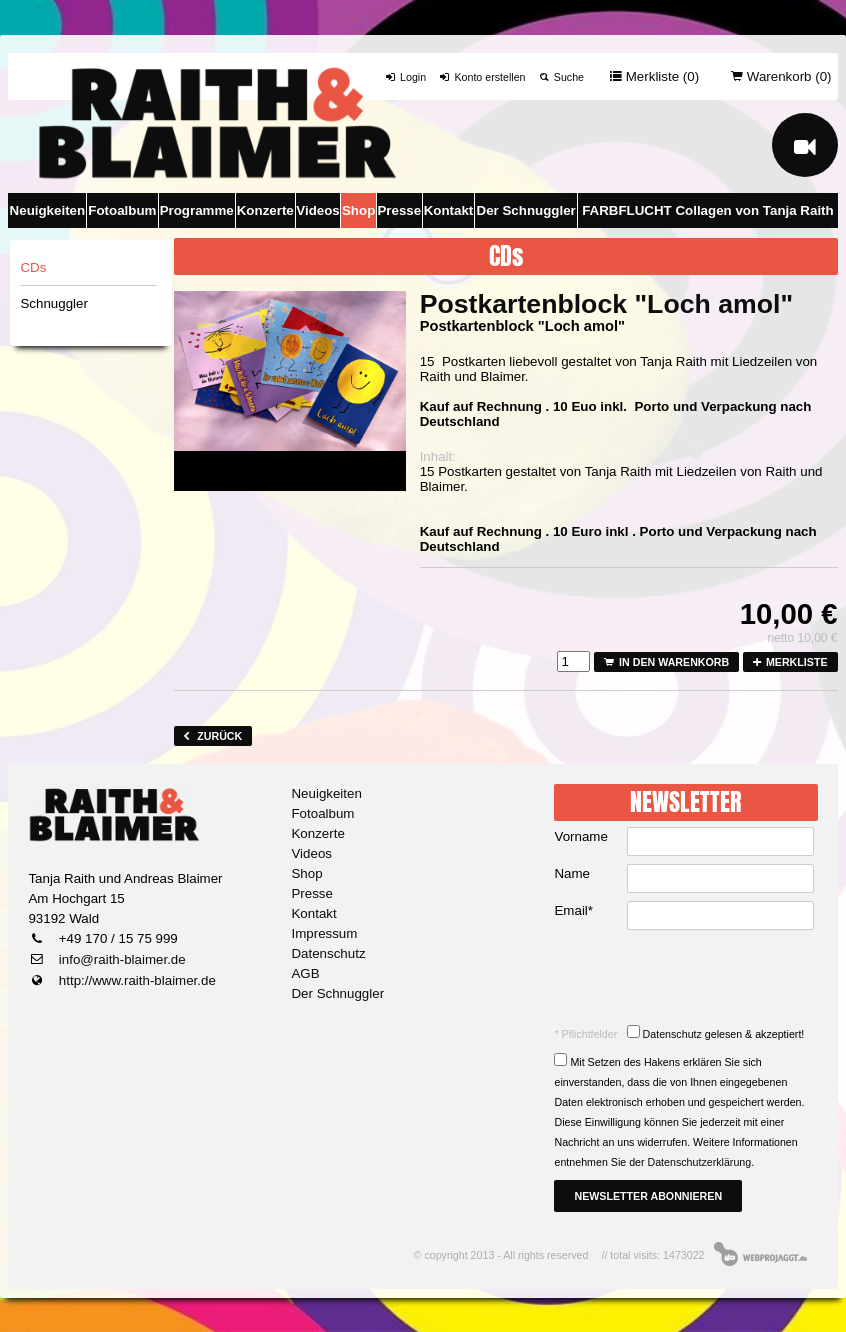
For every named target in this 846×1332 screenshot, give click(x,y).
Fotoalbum (122, 210)
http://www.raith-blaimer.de (135, 980)
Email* (573, 910)
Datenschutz (328, 953)
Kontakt (449, 210)
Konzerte (265, 210)
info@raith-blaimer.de (120, 959)
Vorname (580, 836)
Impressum (324, 933)
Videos (317, 210)
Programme (197, 210)
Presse (399, 210)
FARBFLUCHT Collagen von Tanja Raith (708, 210)
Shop (358, 210)
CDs (33, 267)
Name (572, 873)
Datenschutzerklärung (700, 1162)
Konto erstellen (481, 77)
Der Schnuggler (526, 210)
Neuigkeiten (48, 210)
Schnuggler (53, 303)
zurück (213, 736)
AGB (305, 973)
